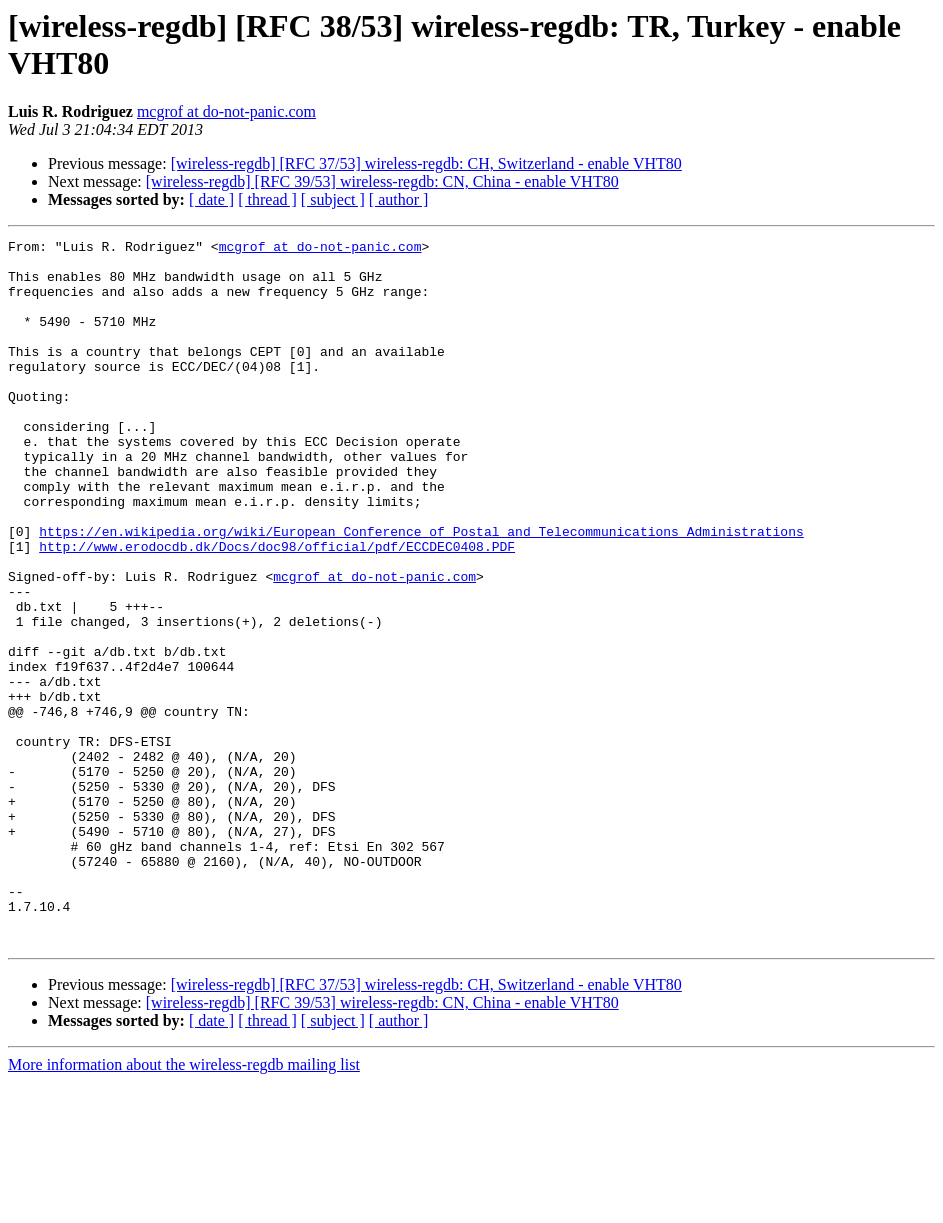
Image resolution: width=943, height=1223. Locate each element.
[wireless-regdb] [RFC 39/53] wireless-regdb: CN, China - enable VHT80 (382, 181)
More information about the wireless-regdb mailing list (184, 1205)
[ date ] (211, 199)
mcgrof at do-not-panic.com (226, 111)
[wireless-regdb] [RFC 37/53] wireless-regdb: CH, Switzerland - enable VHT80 (426, 163)
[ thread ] (267, 199)
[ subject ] (333, 199)
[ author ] (399, 199)
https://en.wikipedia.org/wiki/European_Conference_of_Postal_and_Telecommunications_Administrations (421, 591)
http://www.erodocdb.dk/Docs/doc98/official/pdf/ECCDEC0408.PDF (277, 609)
